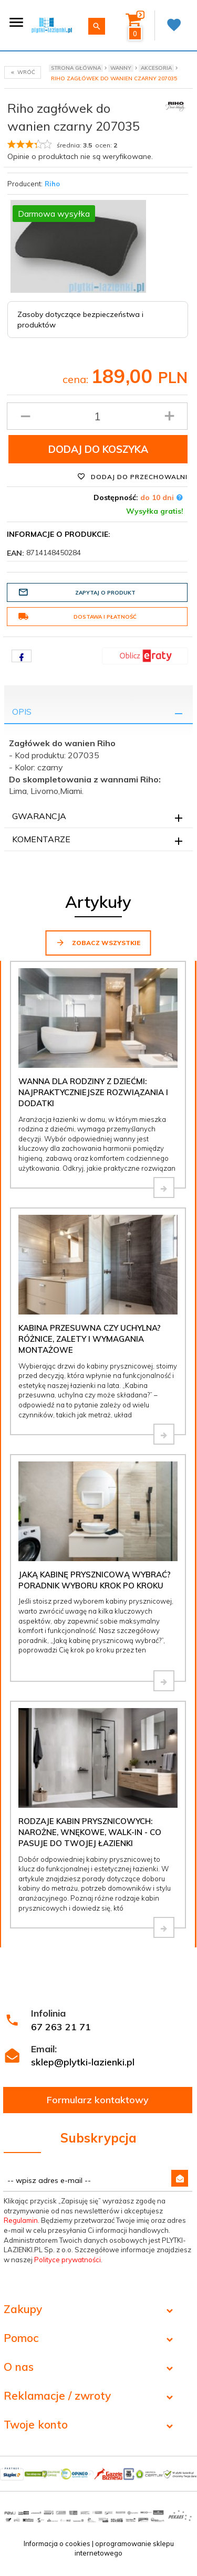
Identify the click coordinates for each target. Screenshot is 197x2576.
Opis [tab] (22, 711)
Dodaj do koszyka (98, 449)
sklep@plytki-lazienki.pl (82, 2062)
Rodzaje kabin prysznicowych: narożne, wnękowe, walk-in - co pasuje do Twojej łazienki (89, 1832)
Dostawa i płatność (77, 616)
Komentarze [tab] (41, 839)
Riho (52, 183)
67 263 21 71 (61, 2027)
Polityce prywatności (67, 2259)
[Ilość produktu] (97, 416)
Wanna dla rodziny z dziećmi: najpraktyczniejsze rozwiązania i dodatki (93, 1092)
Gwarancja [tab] (39, 816)
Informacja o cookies (57, 2543)
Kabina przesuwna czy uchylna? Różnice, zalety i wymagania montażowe (89, 1339)
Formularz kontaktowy (98, 2100)
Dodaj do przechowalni (132, 476)
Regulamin (21, 2220)
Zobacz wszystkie (98, 942)
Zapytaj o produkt (77, 592)
